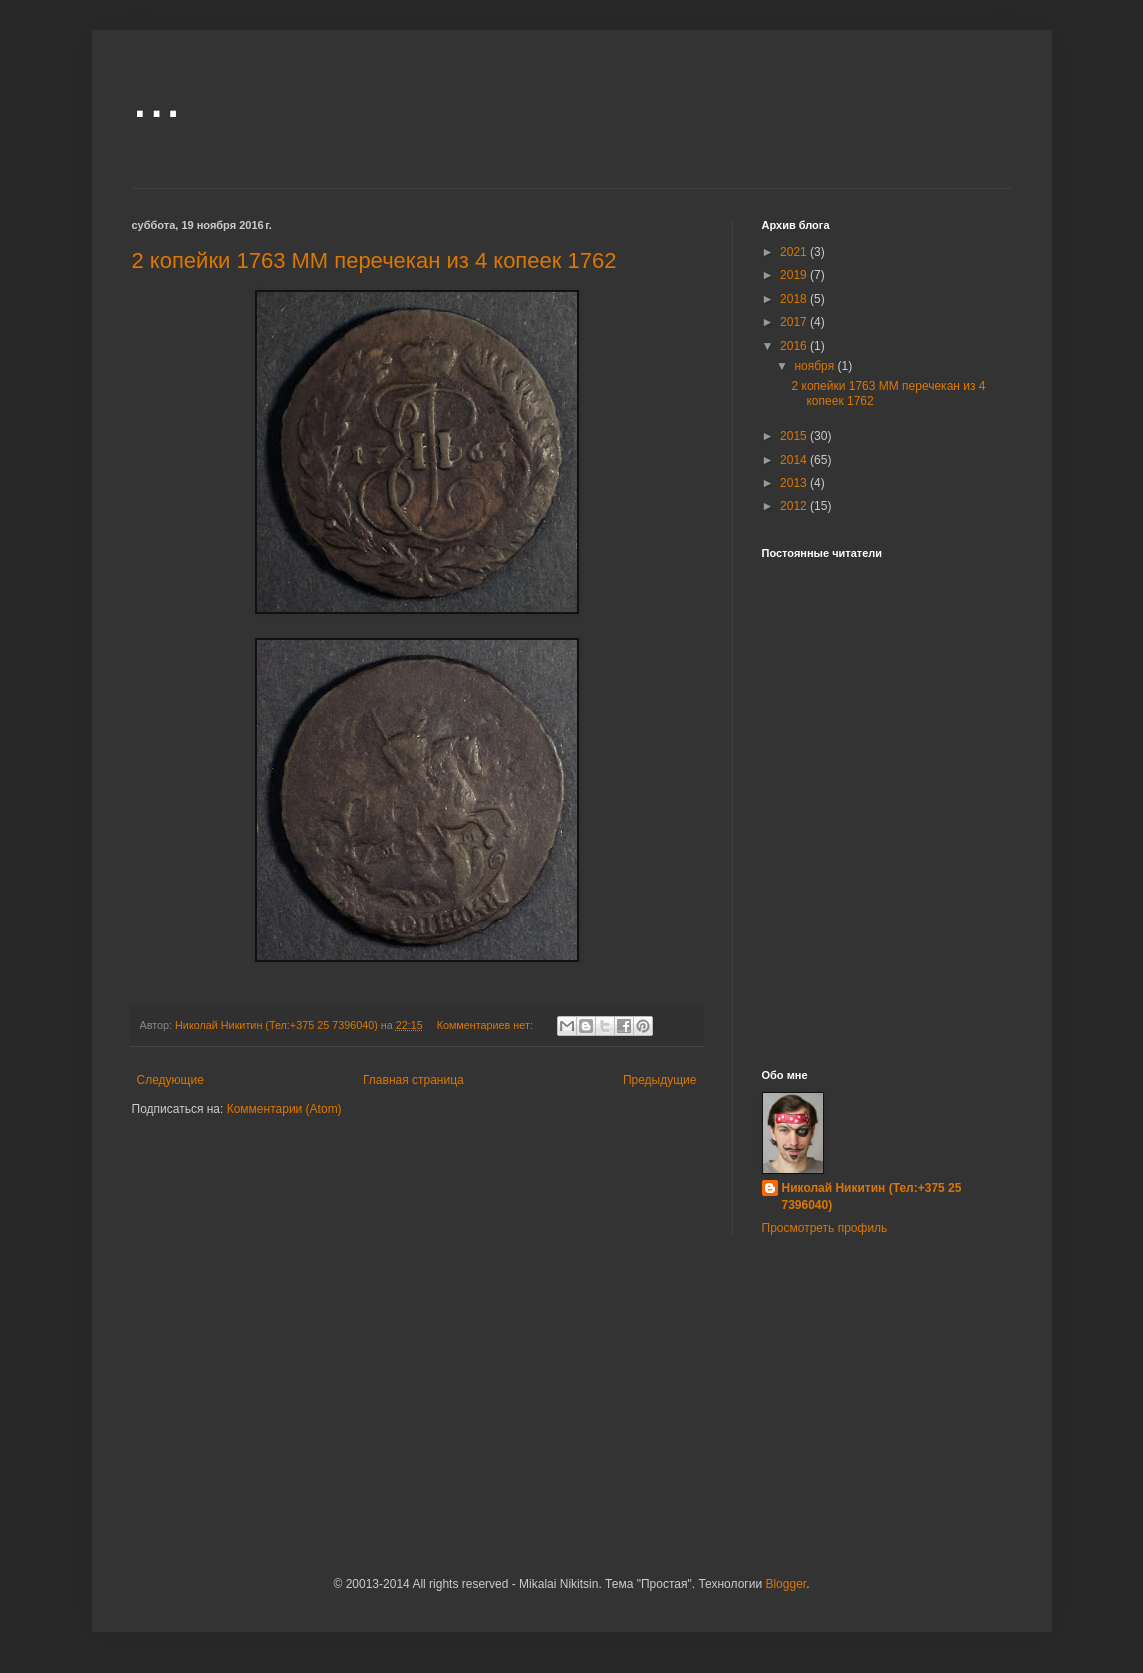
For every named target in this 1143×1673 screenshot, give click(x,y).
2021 (795, 252)
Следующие (170, 1080)
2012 (795, 506)
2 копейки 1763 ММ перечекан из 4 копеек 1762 (374, 260)
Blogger (785, 1584)
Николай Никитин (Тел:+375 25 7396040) (872, 1196)
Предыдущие (660, 1080)
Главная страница (413, 1080)
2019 (795, 275)
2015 (795, 436)
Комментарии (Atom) (284, 1109)
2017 (795, 322)
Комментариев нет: (486, 1025)
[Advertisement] (887, 879)
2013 (795, 483)
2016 (795, 346)
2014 (795, 460)
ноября (815, 366)
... (157, 96)
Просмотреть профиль (825, 1228)
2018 (795, 299)
